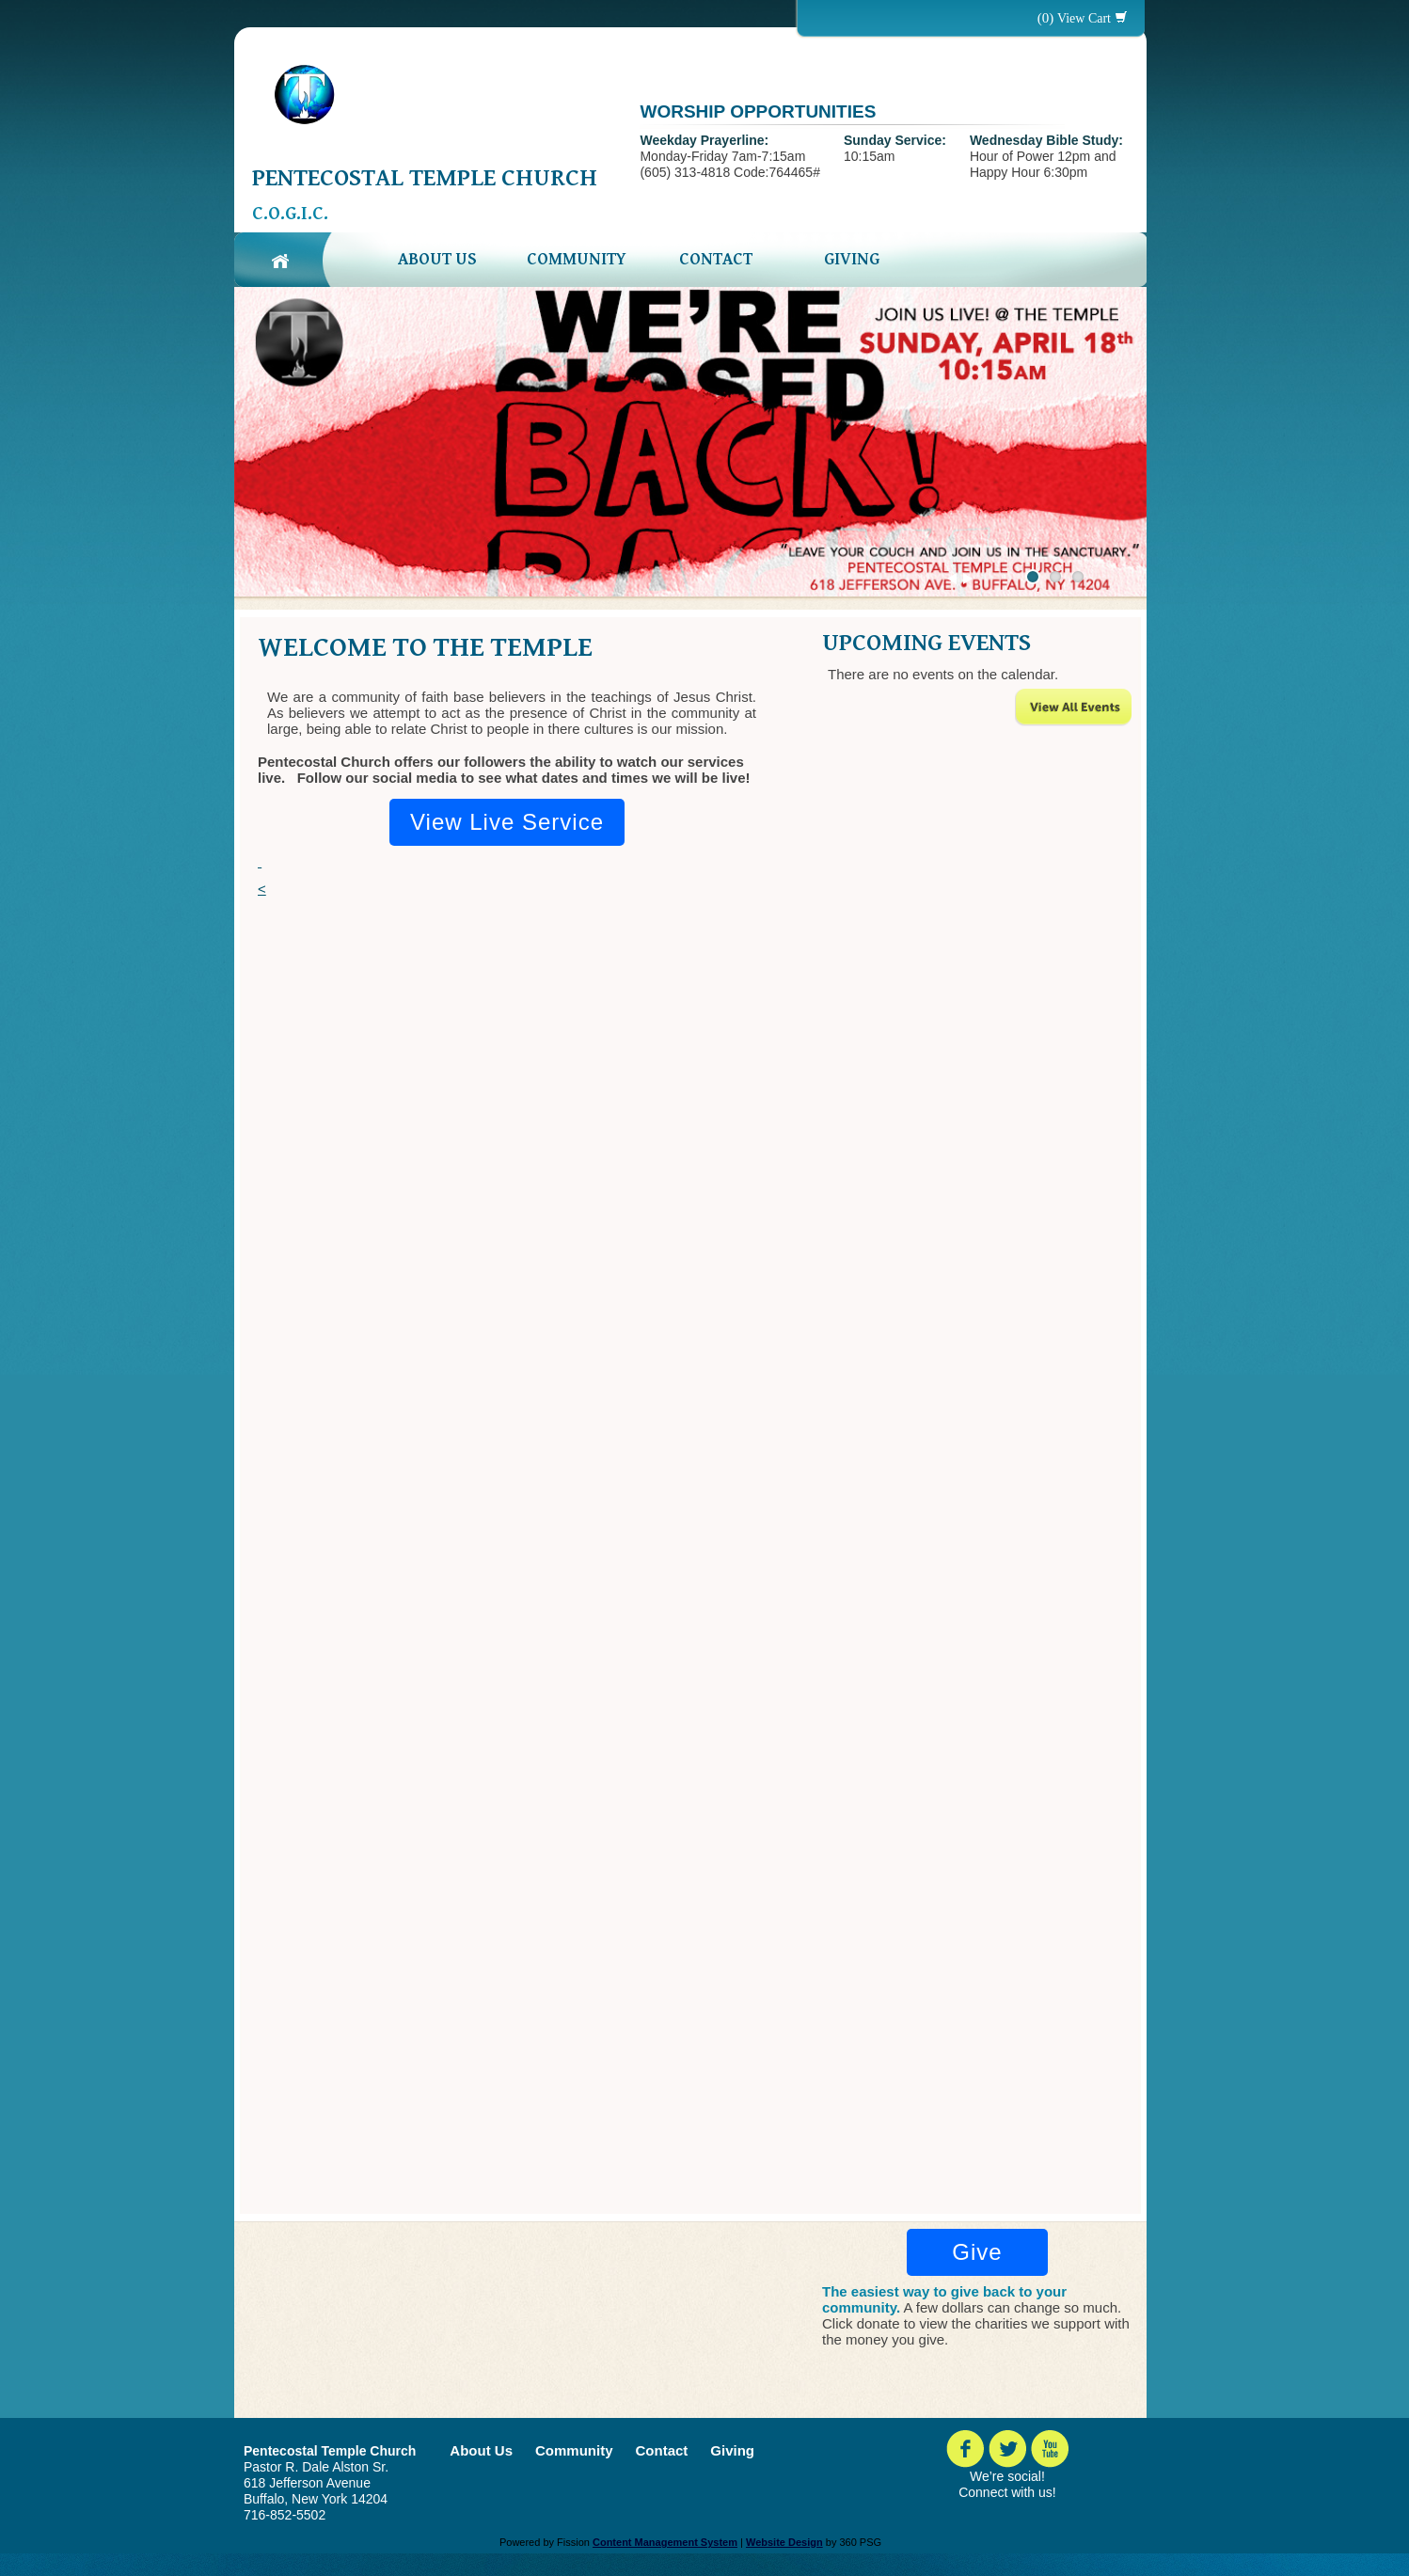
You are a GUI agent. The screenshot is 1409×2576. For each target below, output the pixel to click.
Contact (715, 259)
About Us (437, 259)
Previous (952, 579)
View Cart (1084, 18)
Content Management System (665, 2542)
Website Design (784, 2542)
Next (968, 579)
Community (576, 259)
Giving (851, 259)
